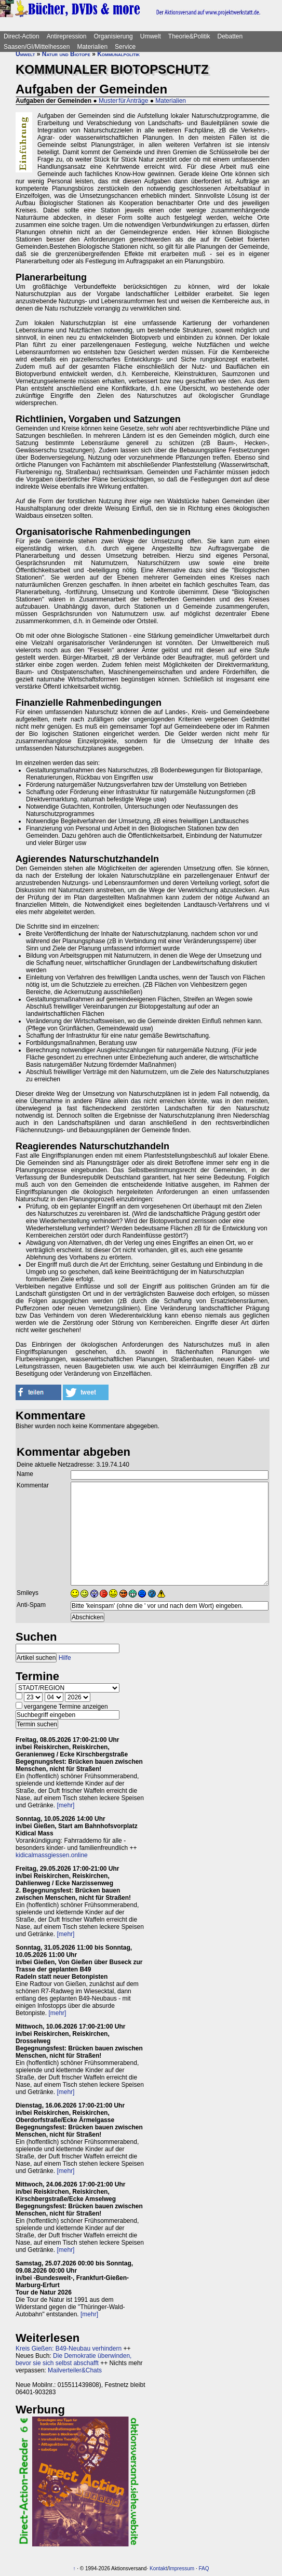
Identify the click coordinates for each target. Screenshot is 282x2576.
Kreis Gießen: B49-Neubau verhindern (69, 2348)
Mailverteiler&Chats (75, 2370)
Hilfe (65, 1657)
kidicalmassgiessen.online (52, 1855)
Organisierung (112, 36)
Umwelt (150, 36)
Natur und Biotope (66, 54)
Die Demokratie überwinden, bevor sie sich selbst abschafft (73, 2359)
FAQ (203, 2568)
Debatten (230, 36)
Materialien (92, 46)
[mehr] (65, 1805)
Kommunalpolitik (118, 54)
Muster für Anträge (123, 100)
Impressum (181, 2568)
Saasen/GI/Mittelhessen (37, 46)
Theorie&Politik (189, 36)
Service (125, 46)
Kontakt (158, 2568)
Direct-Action (21, 36)
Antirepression (67, 36)
